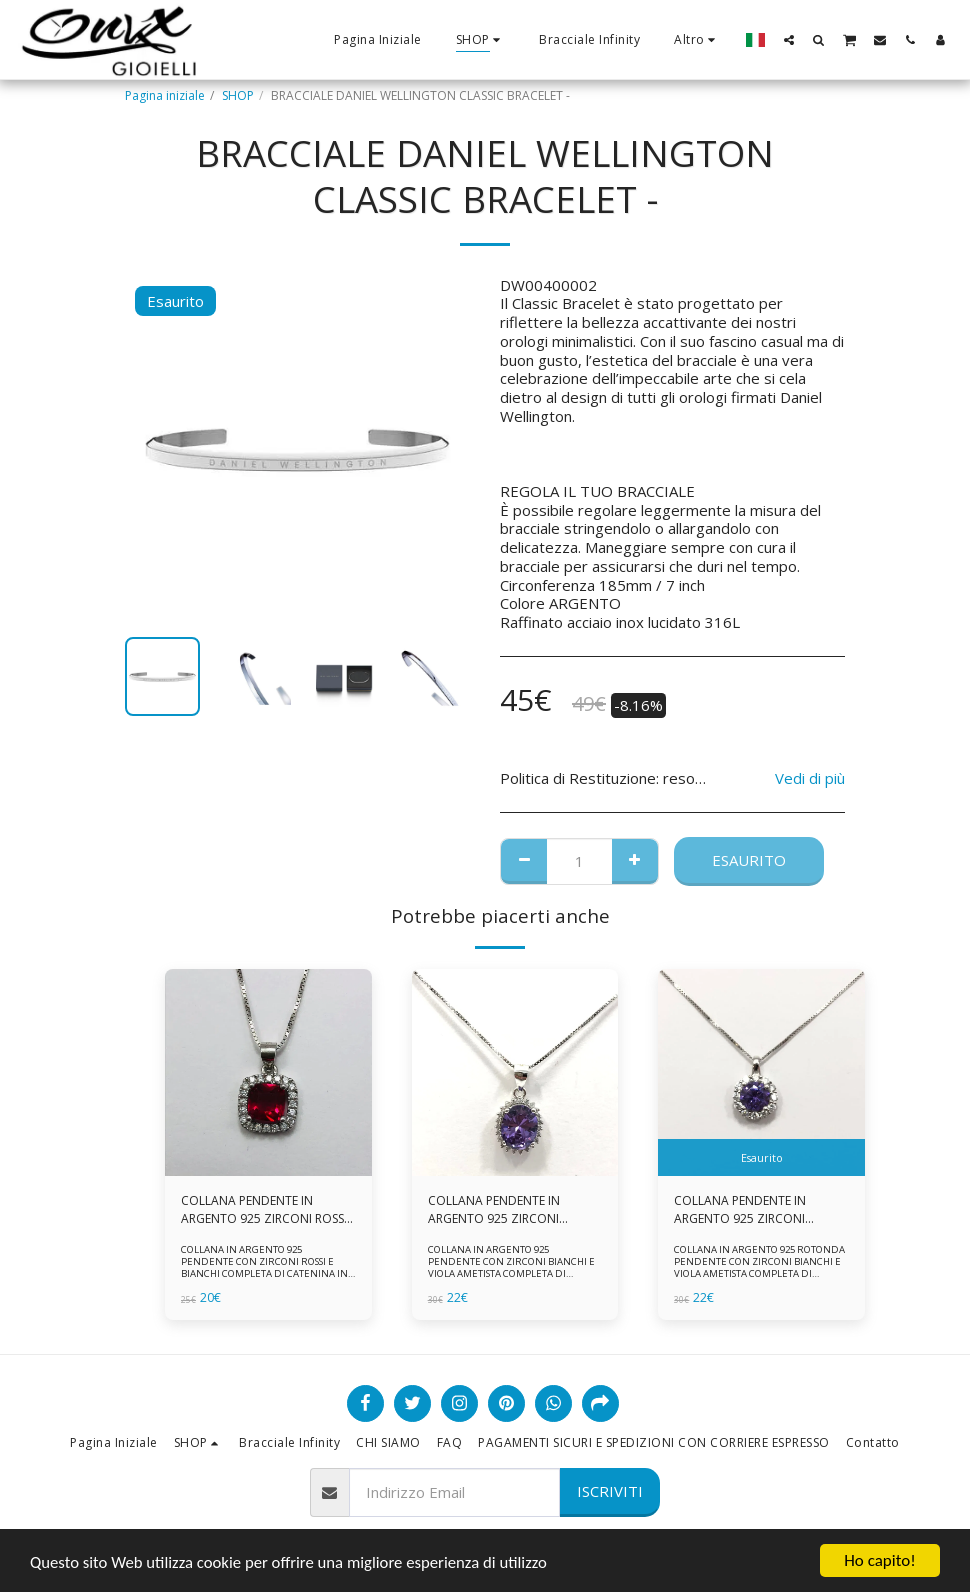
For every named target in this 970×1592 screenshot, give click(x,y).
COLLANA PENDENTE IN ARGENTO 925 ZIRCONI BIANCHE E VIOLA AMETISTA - (755, 1210)
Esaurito (749, 860)
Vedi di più (810, 778)
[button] (789, 39)
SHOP (238, 95)
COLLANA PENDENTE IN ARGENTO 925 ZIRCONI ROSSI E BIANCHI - (264, 1210)
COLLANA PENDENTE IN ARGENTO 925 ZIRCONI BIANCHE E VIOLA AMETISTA (505, 1210)
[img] (268, 1072)
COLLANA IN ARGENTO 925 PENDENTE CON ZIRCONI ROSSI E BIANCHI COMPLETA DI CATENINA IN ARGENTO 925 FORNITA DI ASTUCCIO (264, 1267)
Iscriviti (610, 1491)
